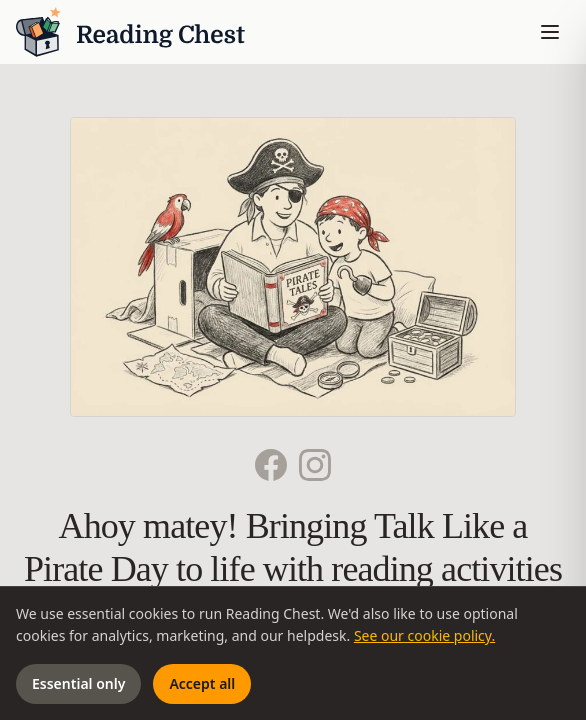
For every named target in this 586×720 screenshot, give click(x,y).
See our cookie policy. (424, 635)
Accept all (202, 683)
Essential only (78, 683)
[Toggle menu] (550, 32)
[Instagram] (315, 465)
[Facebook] (271, 465)
